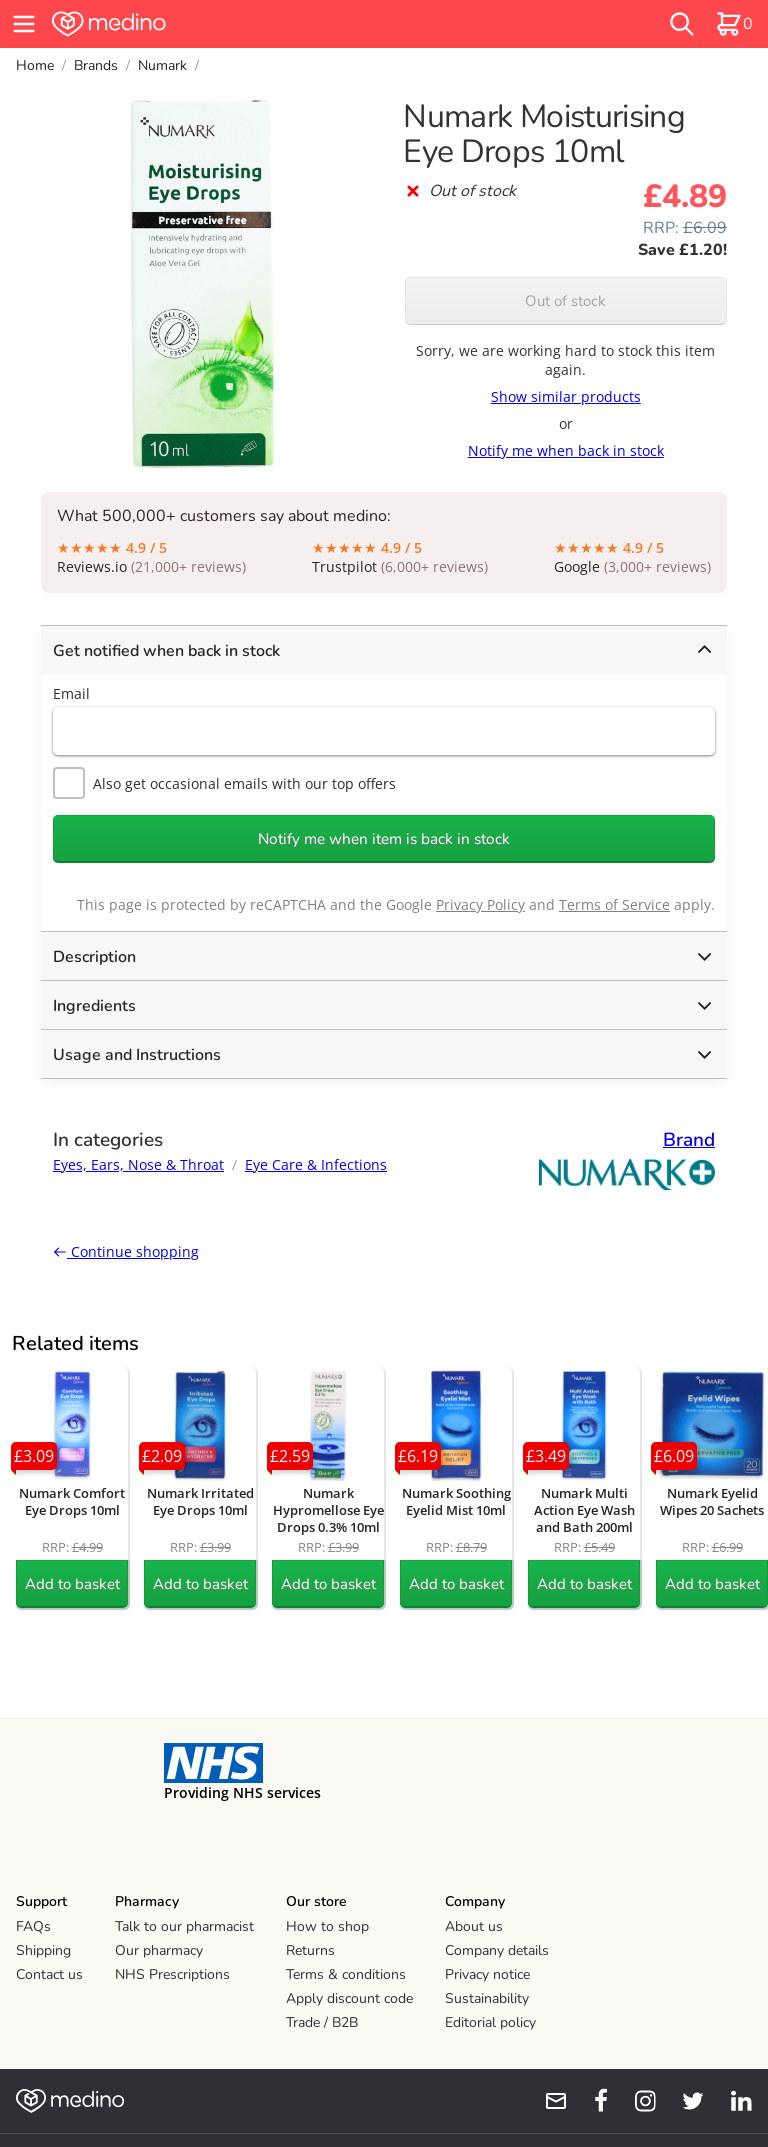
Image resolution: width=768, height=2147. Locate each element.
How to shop (327, 1926)
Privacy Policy (480, 904)
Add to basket (72, 1584)
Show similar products (566, 396)
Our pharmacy (159, 1950)
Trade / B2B (322, 2022)
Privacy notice (487, 1974)
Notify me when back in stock (566, 450)
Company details (497, 1950)
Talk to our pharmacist (184, 1926)
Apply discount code (349, 1998)
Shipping (43, 1950)
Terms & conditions (346, 1974)
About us (474, 1926)
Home (35, 65)
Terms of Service (614, 904)
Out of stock (565, 301)
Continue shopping (126, 1251)
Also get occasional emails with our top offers (224, 783)
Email (71, 693)
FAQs (33, 1926)
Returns (310, 1950)
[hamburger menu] (24, 24)
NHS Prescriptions (172, 1974)
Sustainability (487, 1998)
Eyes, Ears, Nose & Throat (138, 1164)
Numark (162, 65)
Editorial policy (490, 2022)
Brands (96, 65)
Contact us (49, 1974)
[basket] (734, 24)
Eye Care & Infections (316, 1164)
